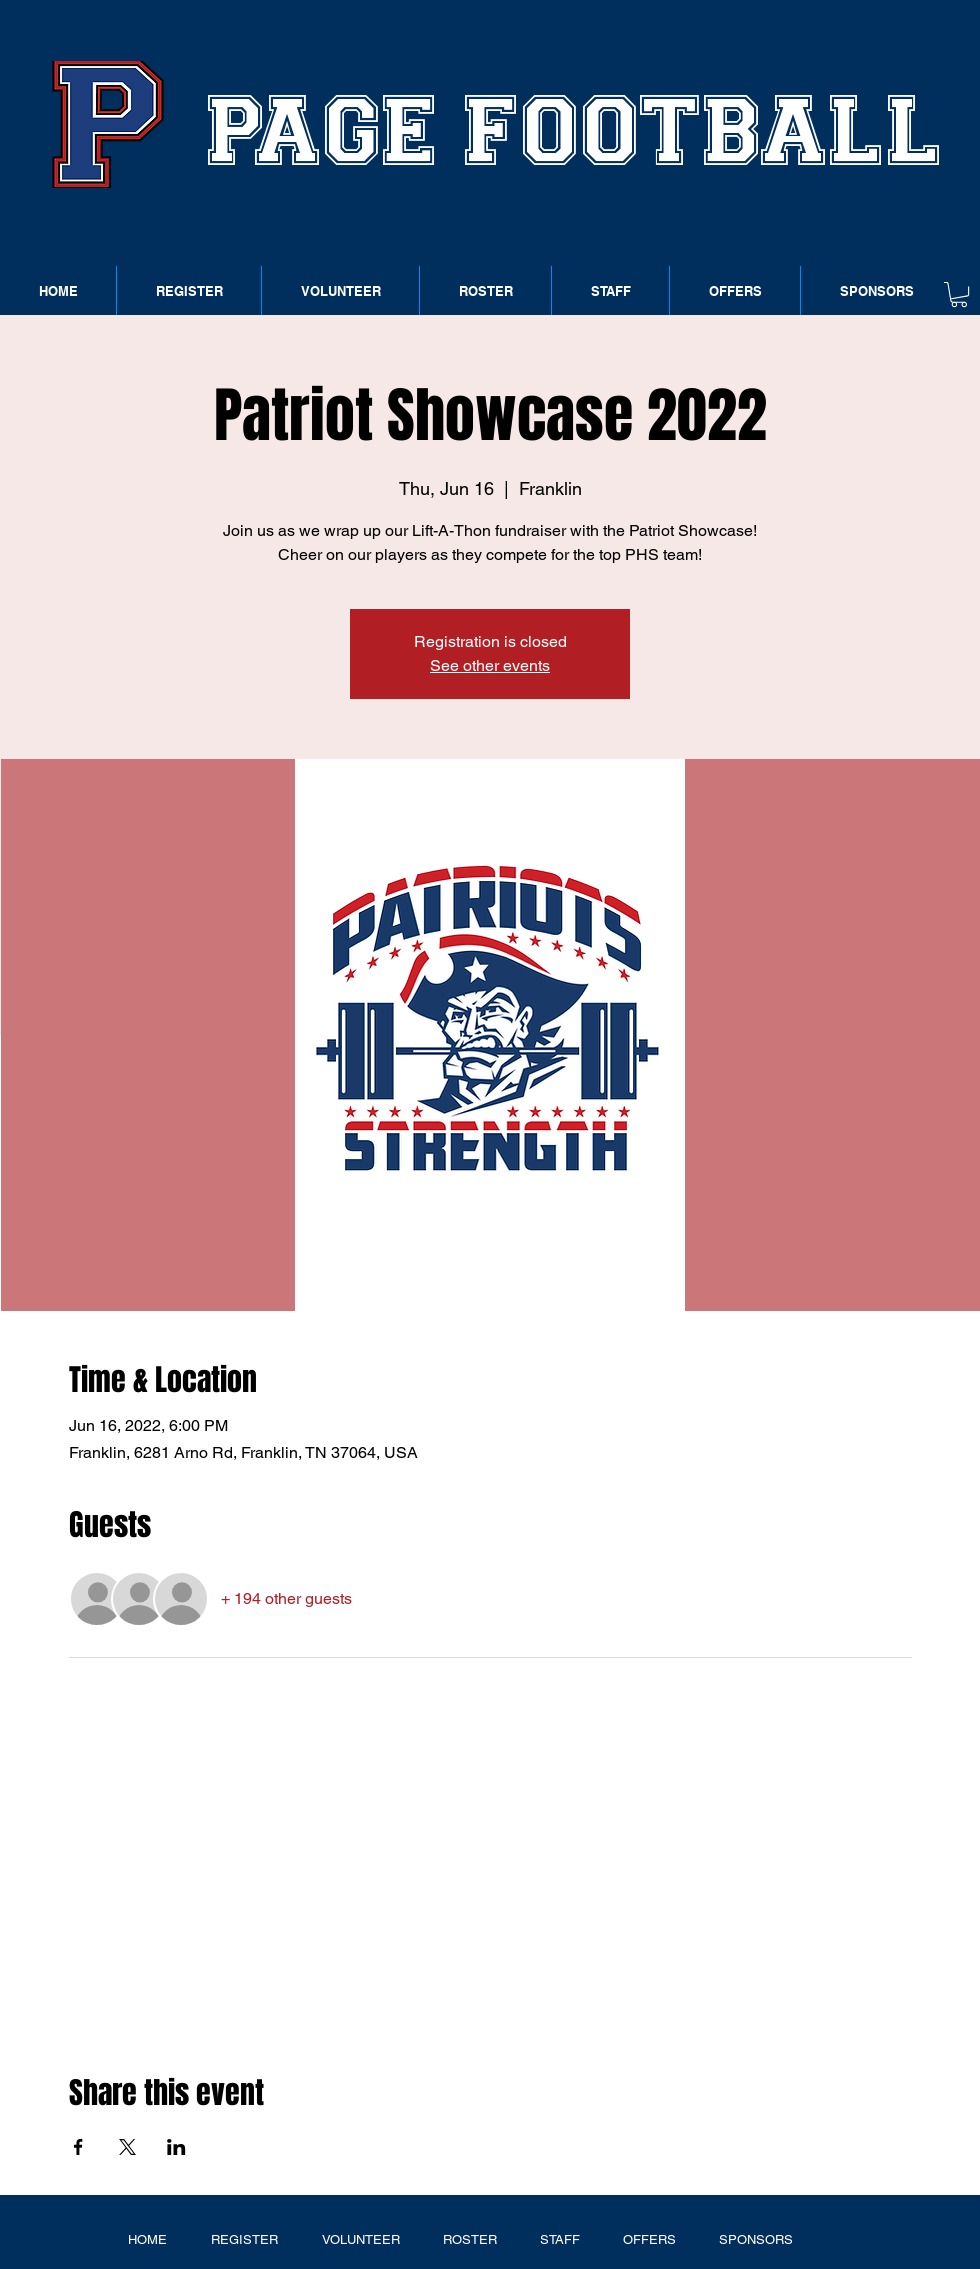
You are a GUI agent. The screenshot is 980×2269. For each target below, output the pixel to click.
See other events (490, 665)
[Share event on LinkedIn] (176, 2147)
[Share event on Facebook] (78, 2147)
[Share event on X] (127, 2147)
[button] (959, 294)
